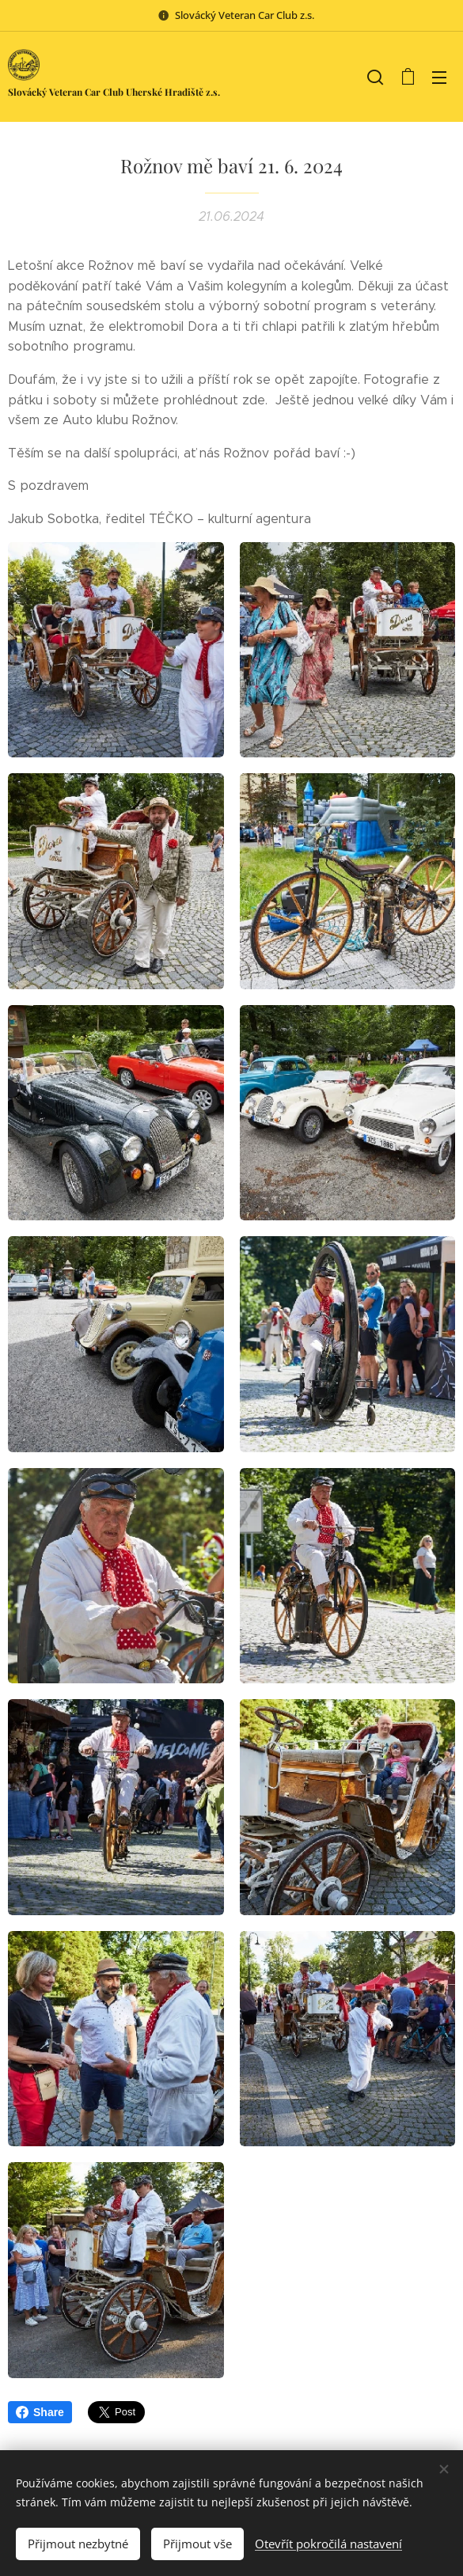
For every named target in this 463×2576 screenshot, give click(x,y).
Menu (439, 77)
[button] (375, 77)
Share (40, 2412)
